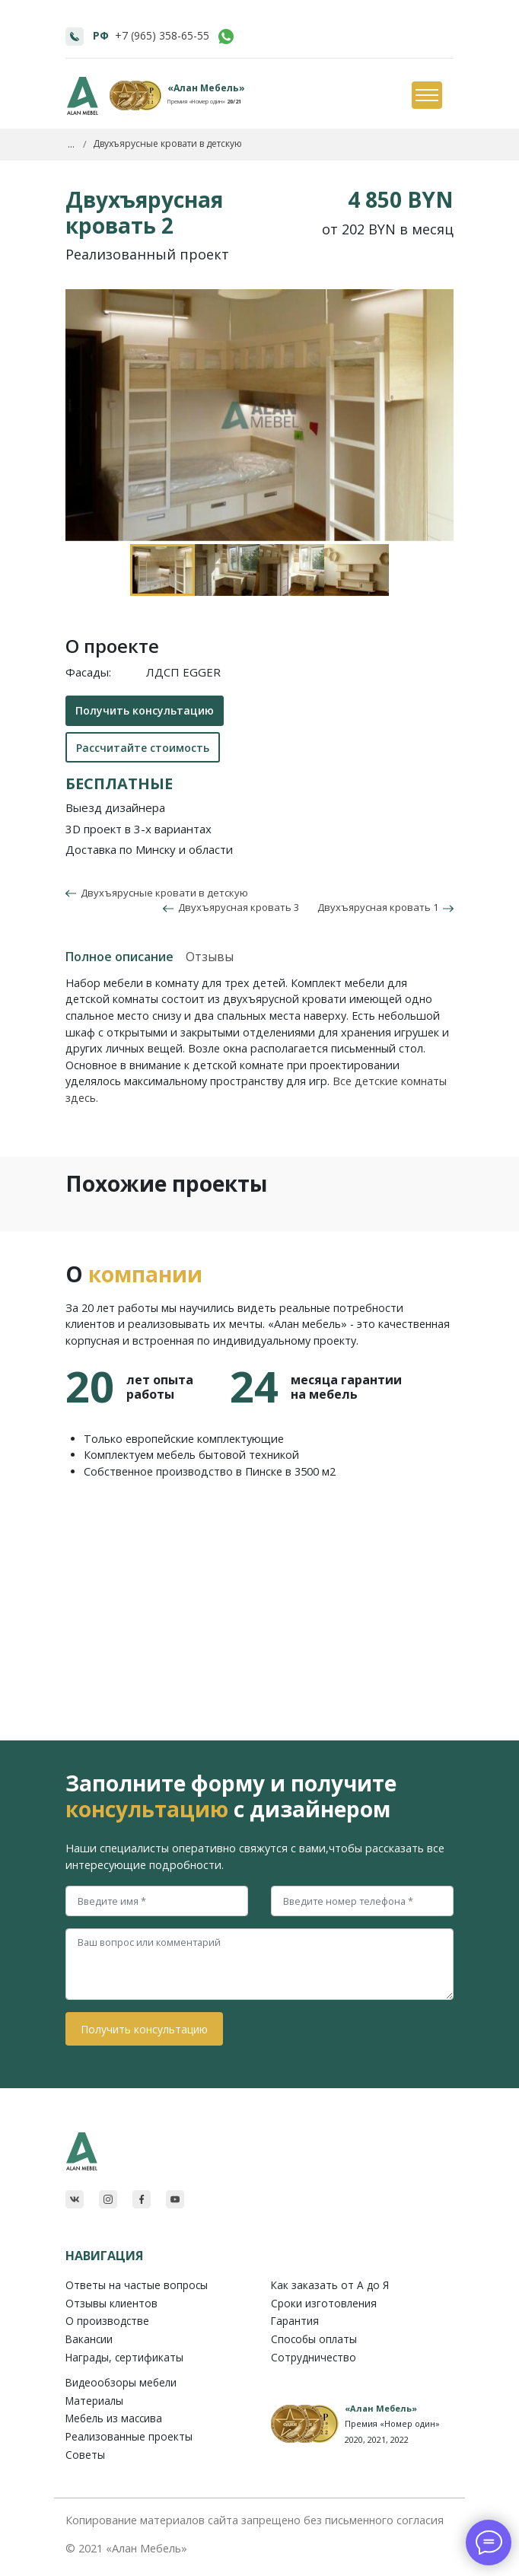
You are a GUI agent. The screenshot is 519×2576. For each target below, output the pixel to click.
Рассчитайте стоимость (142, 747)
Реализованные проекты (129, 2436)
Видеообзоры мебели (121, 2382)
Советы (85, 2454)
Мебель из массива (113, 2418)
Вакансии (89, 2339)
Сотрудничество (313, 2357)
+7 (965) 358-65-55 (162, 35)
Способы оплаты (314, 2339)
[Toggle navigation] (426, 96)
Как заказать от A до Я (330, 2285)
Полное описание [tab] (119, 956)
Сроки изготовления (324, 2303)
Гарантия (295, 2320)
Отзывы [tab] (210, 956)
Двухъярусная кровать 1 (385, 907)
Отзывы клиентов (111, 2303)
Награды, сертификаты (124, 2357)
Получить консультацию (144, 710)
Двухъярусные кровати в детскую (162, 893)
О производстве (107, 2320)
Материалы (94, 2400)
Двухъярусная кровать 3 (231, 907)
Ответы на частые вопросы (136, 2285)
